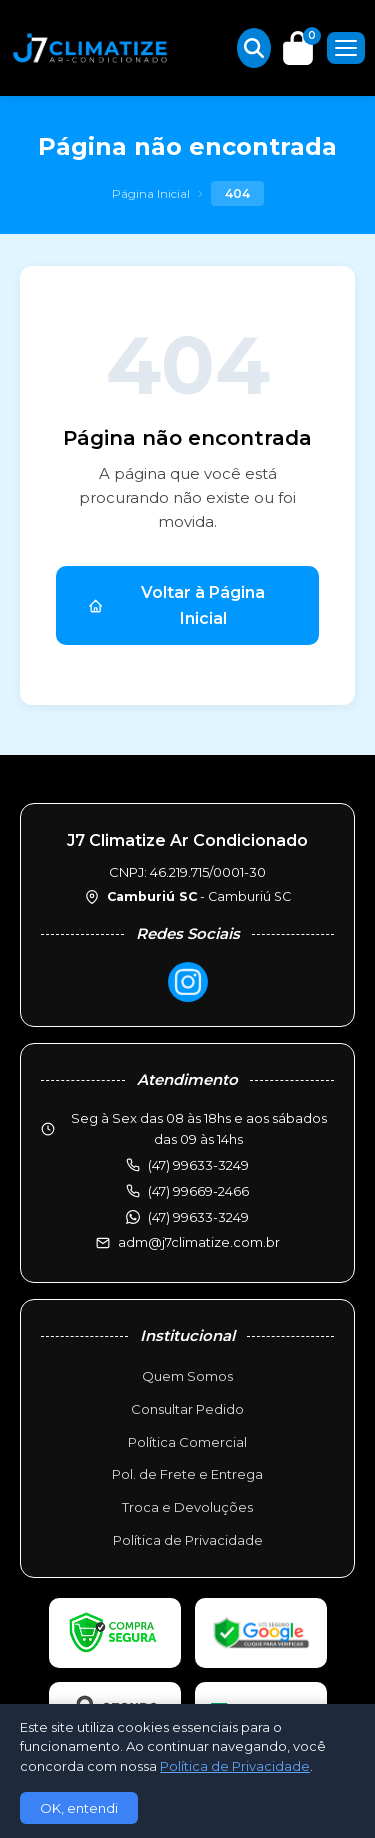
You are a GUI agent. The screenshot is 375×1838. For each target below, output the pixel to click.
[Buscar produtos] (254, 48)
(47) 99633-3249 (198, 1217)
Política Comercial (187, 1442)
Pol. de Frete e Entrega (187, 1474)
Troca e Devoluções (187, 1507)
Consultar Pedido (187, 1409)
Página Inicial (151, 193)
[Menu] (346, 48)
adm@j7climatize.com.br (199, 1242)
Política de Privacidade (188, 1540)
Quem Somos (187, 1376)
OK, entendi (79, 1808)
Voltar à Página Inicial (176, 605)
